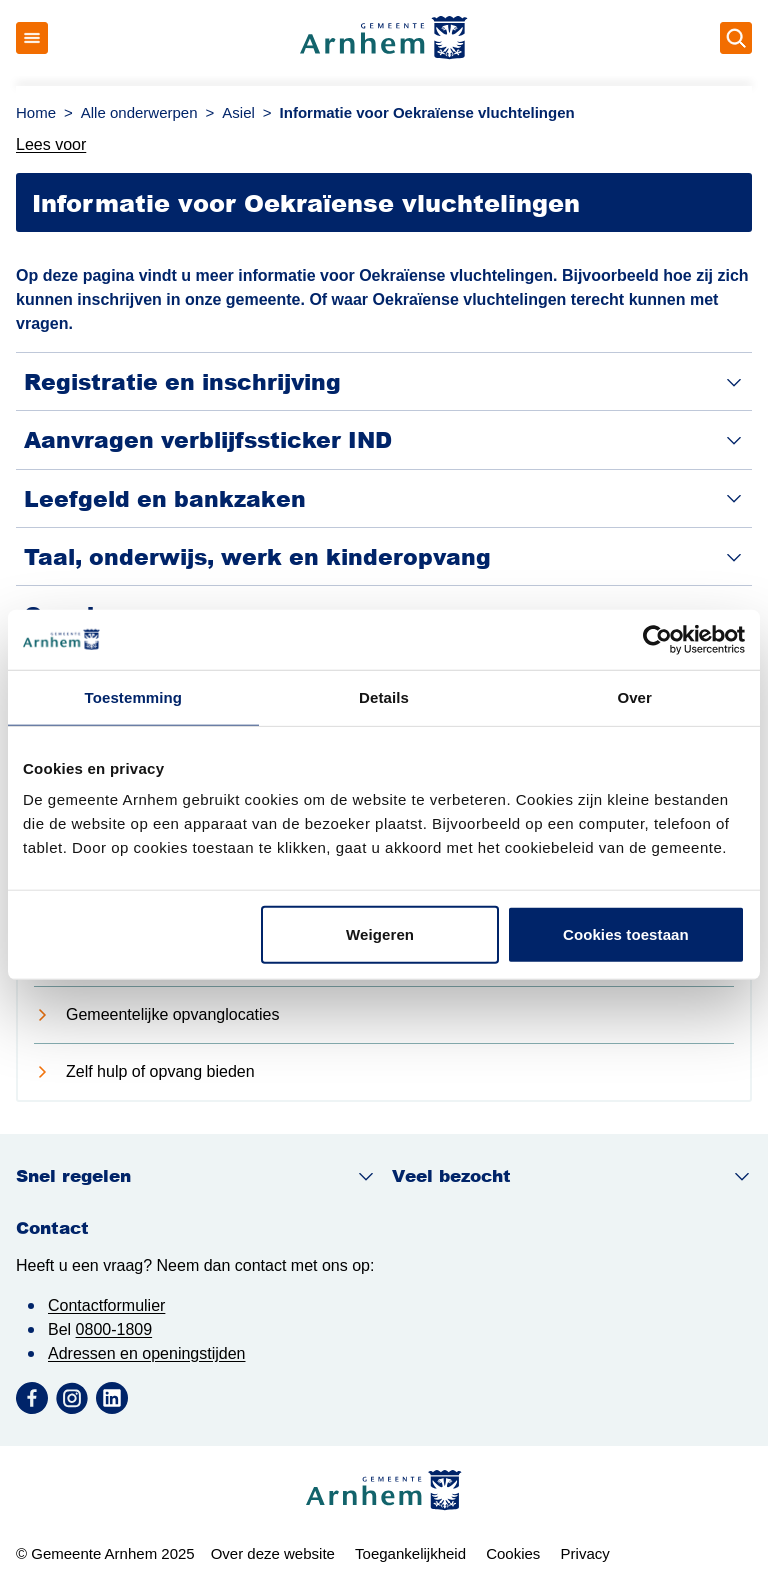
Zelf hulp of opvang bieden (160, 1071)
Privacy (585, 1553)
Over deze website (273, 1553)
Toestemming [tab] (134, 696)
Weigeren (380, 934)
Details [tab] (384, 696)
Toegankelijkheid (410, 1553)
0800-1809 (114, 1329)
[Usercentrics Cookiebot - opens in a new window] (657, 639)
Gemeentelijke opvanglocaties (172, 1014)
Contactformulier (106, 1305)
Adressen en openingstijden (146, 1353)
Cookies (513, 1553)
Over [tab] (634, 696)
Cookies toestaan (626, 934)
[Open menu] (32, 38)
